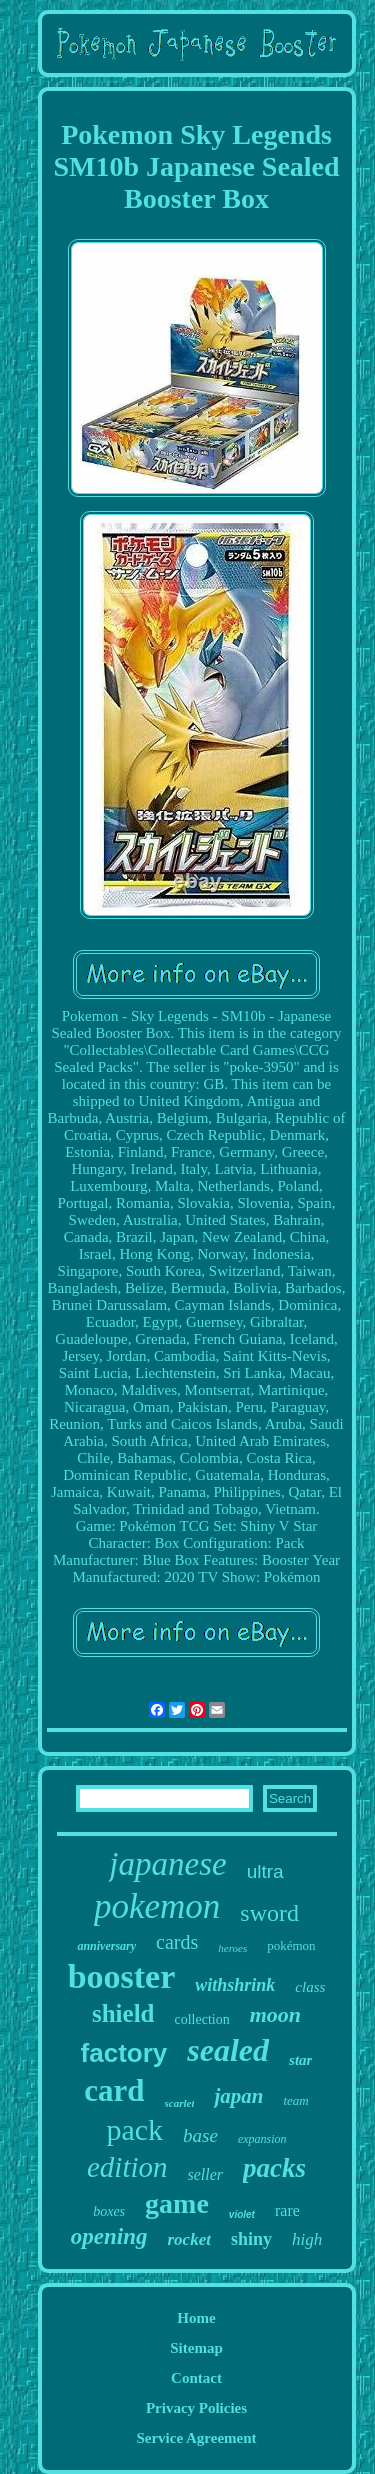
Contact (196, 2378)
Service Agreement (196, 2438)
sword (269, 1913)
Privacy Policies (196, 2408)
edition (127, 2167)
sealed (228, 2050)
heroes (232, 1948)
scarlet (180, 2103)
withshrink (235, 1985)
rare (287, 2210)
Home (196, 2318)
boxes (109, 2211)
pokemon (157, 1906)
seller (206, 2174)
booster (122, 1976)
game (177, 2203)
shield (123, 2013)
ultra (265, 1871)
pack (134, 2129)
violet (242, 2214)
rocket (188, 2239)
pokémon (291, 1945)
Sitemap (196, 2348)
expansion (262, 2139)
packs (274, 2168)
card (114, 2090)
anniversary (106, 1946)
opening (109, 2236)
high (307, 2239)
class (310, 1987)
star (300, 2060)
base (200, 2135)
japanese (167, 1864)
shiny (251, 2239)
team (295, 2100)
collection (201, 2019)
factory (124, 2053)
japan (238, 2096)
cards (177, 1942)
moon (275, 2014)
